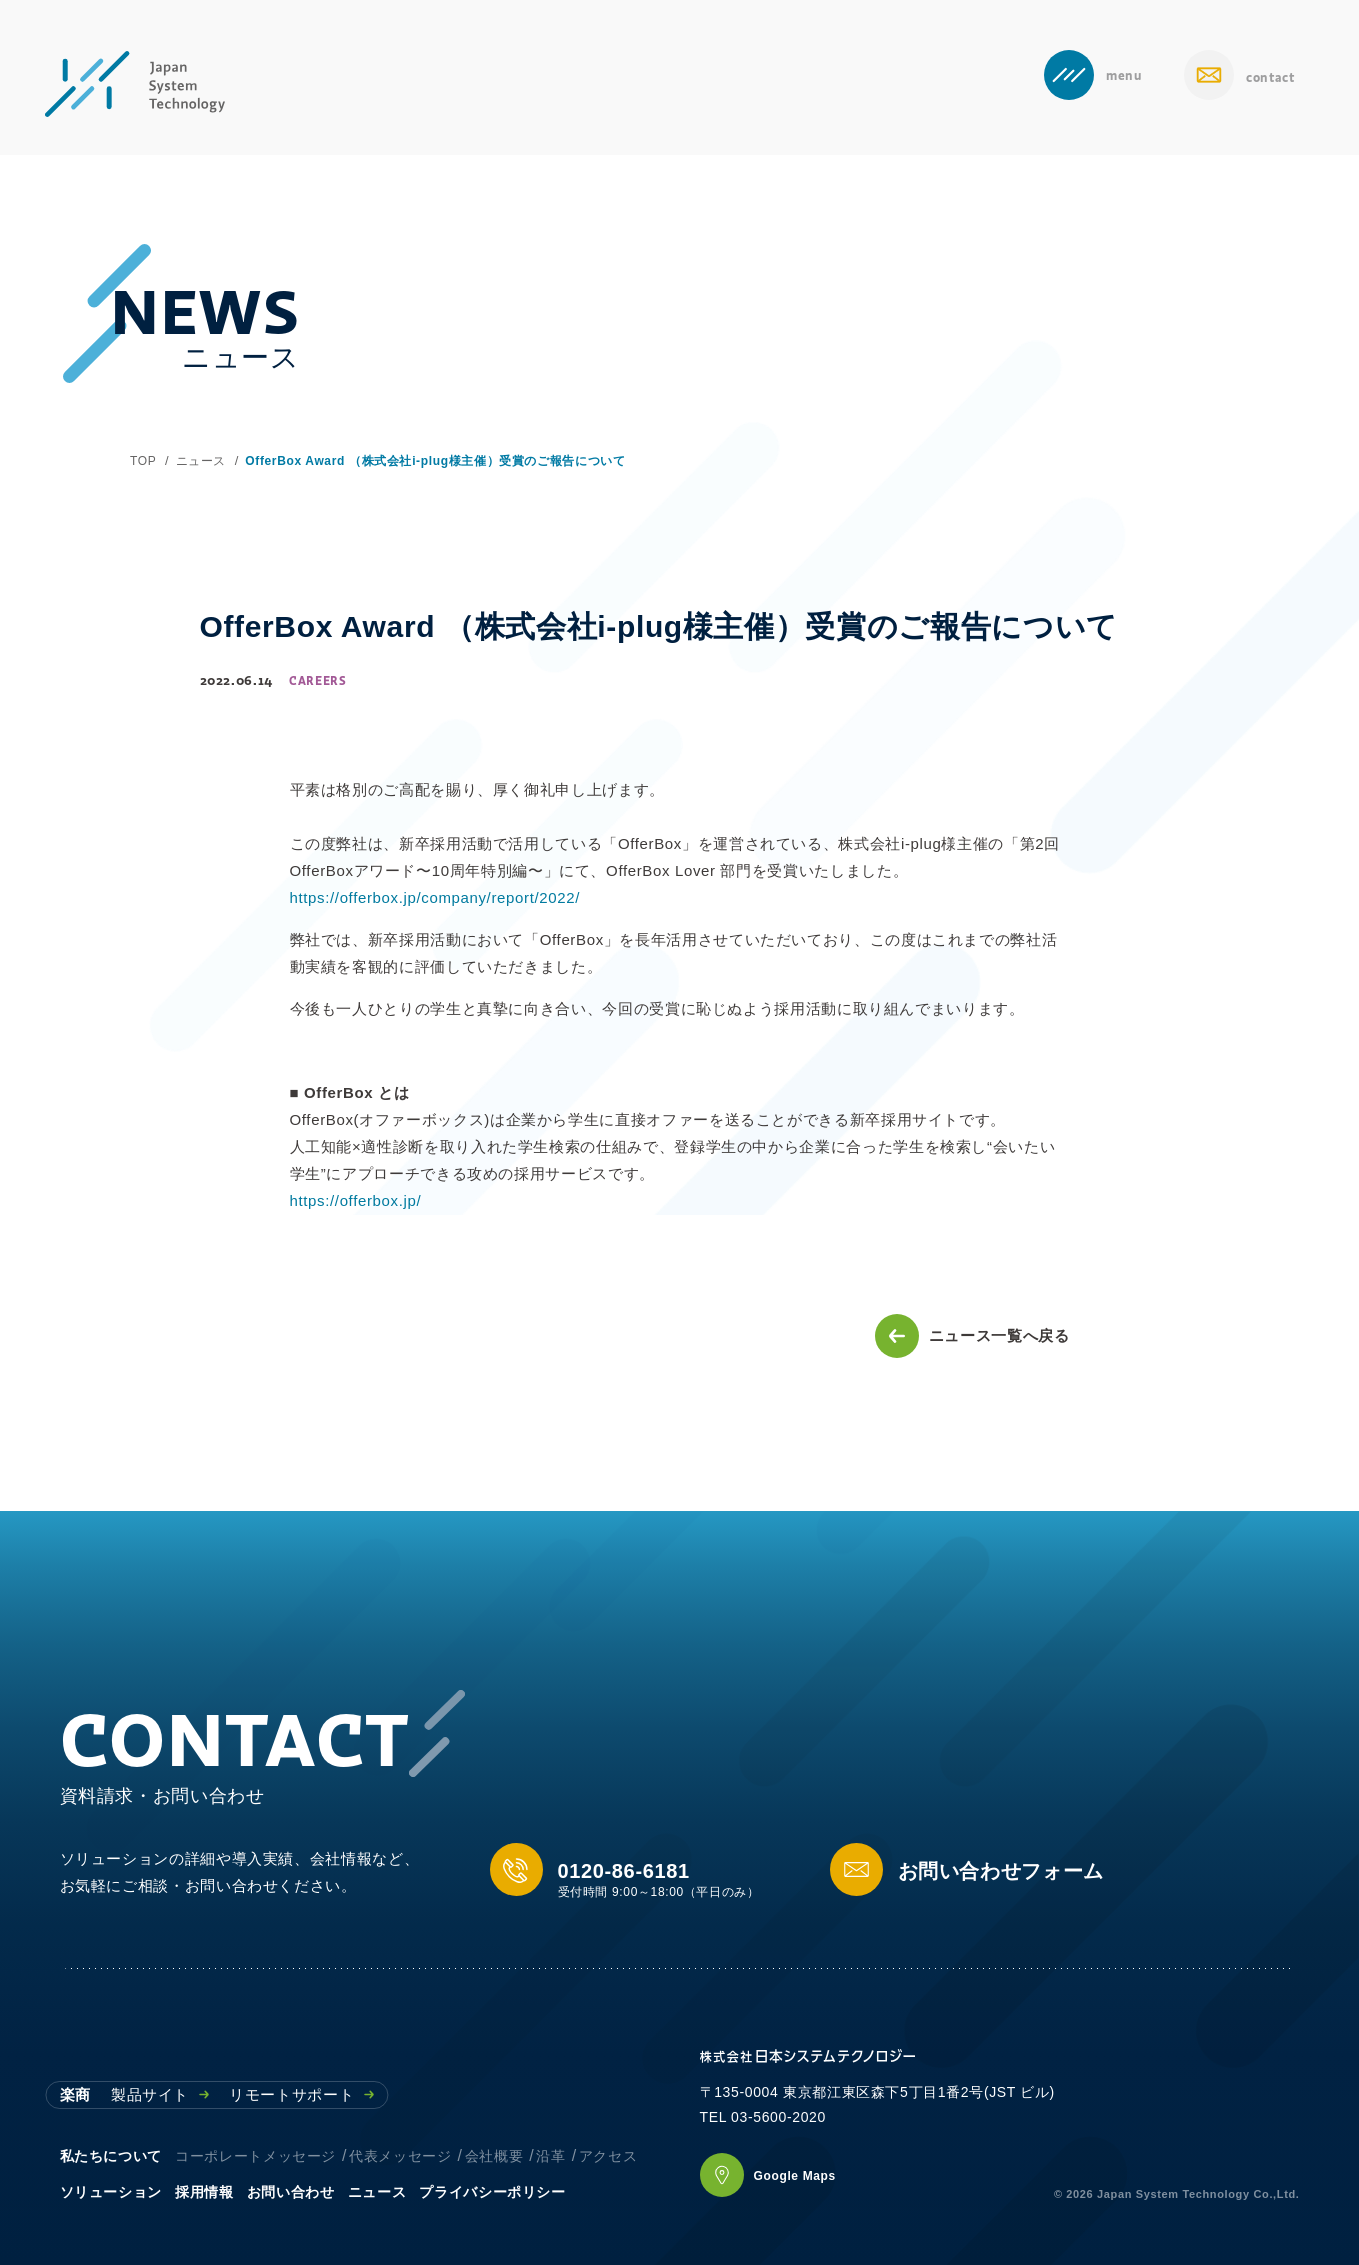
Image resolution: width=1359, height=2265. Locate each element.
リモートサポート (301, 2094)
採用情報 (204, 2192)
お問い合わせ (291, 2192)
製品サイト (160, 2094)
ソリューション (111, 2192)
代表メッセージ (400, 2156)
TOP (143, 461)
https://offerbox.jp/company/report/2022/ (435, 897)
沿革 (550, 2156)
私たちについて (111, 2156)
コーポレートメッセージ (255, 2156)
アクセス (608, 2156)
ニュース (201, 461)
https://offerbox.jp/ (356, 1200)
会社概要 (494, 2156)
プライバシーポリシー (492, 2192)
